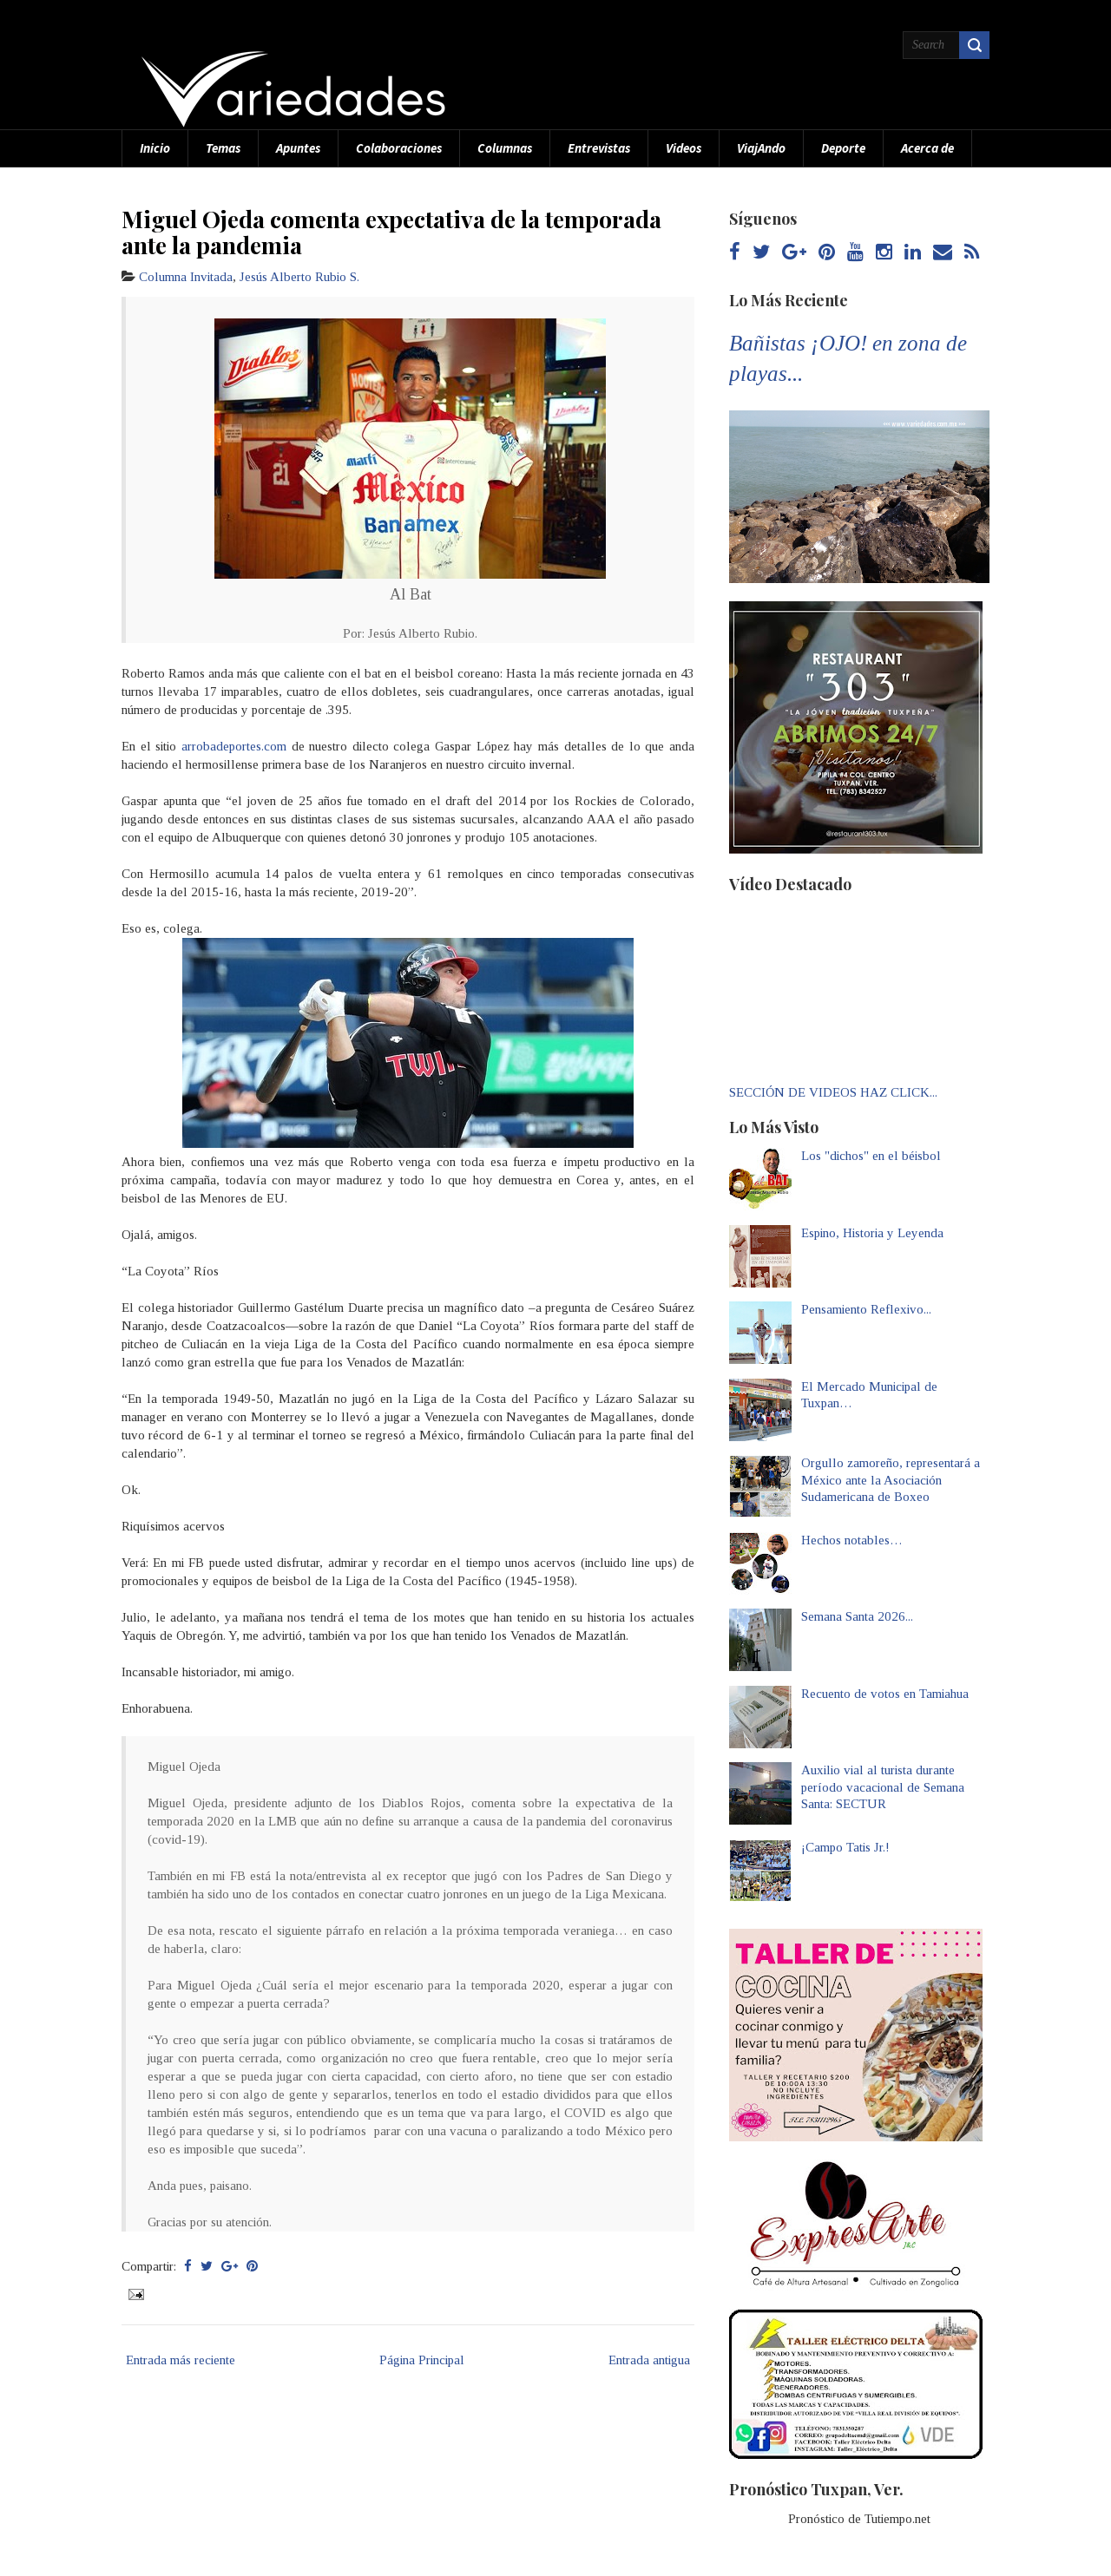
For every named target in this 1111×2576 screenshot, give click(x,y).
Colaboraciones (399, 148)
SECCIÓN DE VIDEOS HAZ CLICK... (833, 1092)
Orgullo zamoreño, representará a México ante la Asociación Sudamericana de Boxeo (890, 1480)
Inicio (155, 148)
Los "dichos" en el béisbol (871, 1156)
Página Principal (421, 2360)
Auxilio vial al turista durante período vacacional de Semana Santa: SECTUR (882, 1787)
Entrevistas (599, 148)
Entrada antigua (649, 2360)
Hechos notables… (852, 1540)
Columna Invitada (186, 277)
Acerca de (927, 148)
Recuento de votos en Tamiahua (885, 1694)
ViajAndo (761, 148)
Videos (683, 148)
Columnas (504, 148)
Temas (223, 148)
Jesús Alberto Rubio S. (299, 277)
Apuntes (298, 148)
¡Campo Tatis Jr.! (845, 1847)
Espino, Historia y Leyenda (872, 1233)
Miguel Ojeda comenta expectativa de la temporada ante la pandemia (391, 231)
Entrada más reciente (180, 2360)
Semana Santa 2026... (857, 1616)
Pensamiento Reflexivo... (866, 1309)
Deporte (843, 148)
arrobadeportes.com (233, 746)
